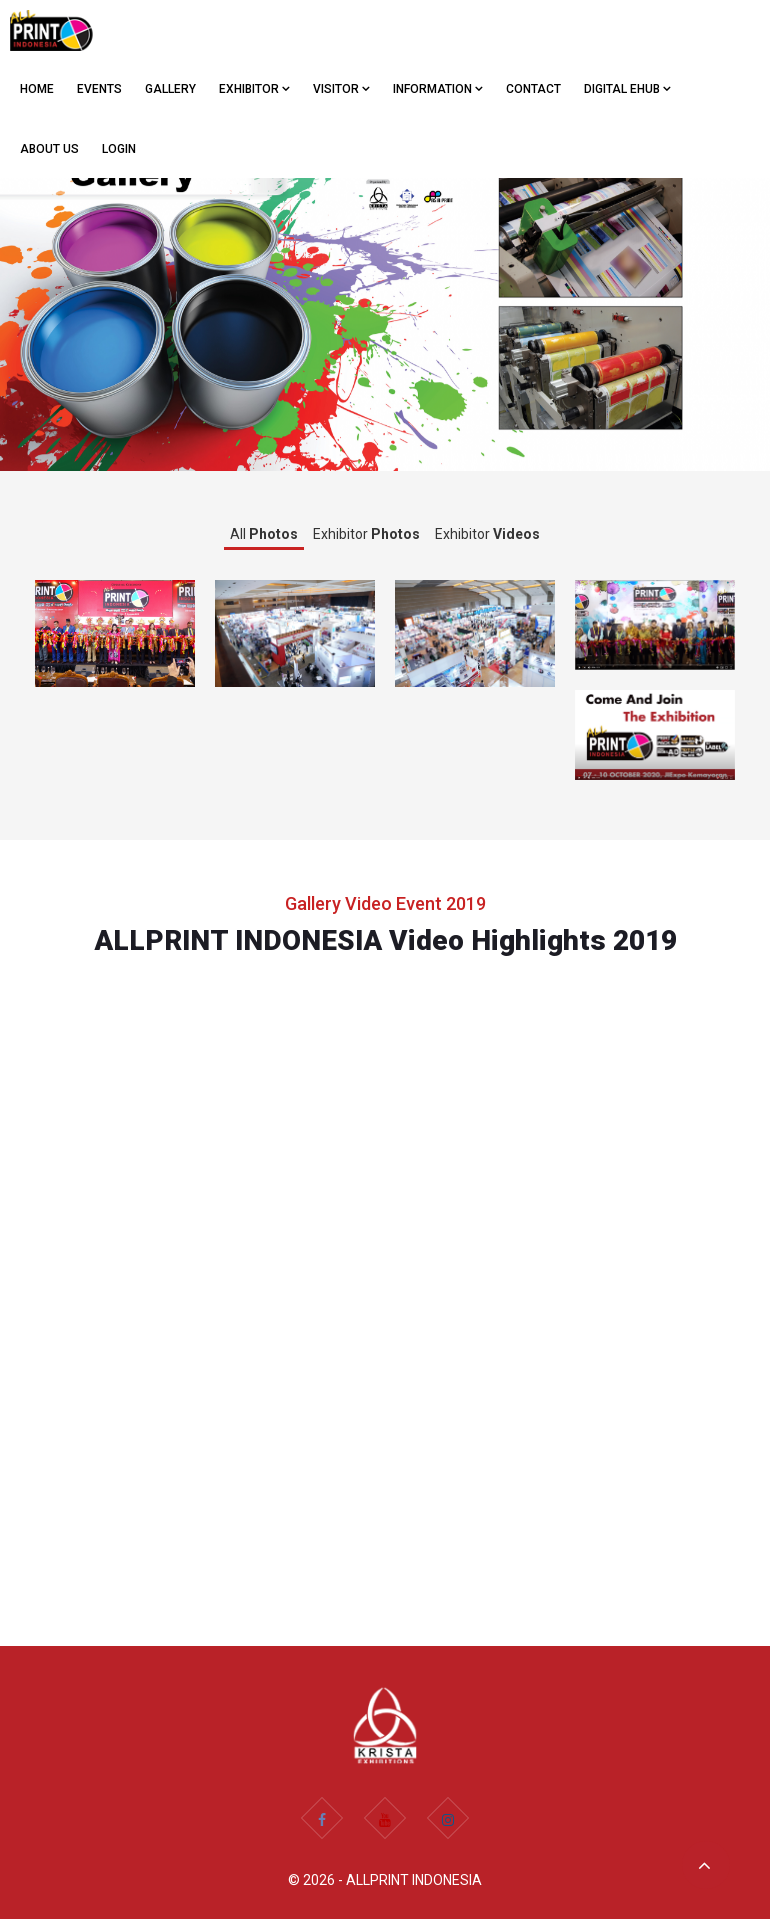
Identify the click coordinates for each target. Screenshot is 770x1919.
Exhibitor (366, 534)
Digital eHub (627, 89)
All (264, 534)
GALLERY (170, 89)
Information (438, 89)
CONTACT (533, 89)
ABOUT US (49, 149)
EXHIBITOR (254, 89)
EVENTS (99, 89)
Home (37, 89)
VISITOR (341, 89)
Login (119, 149)
